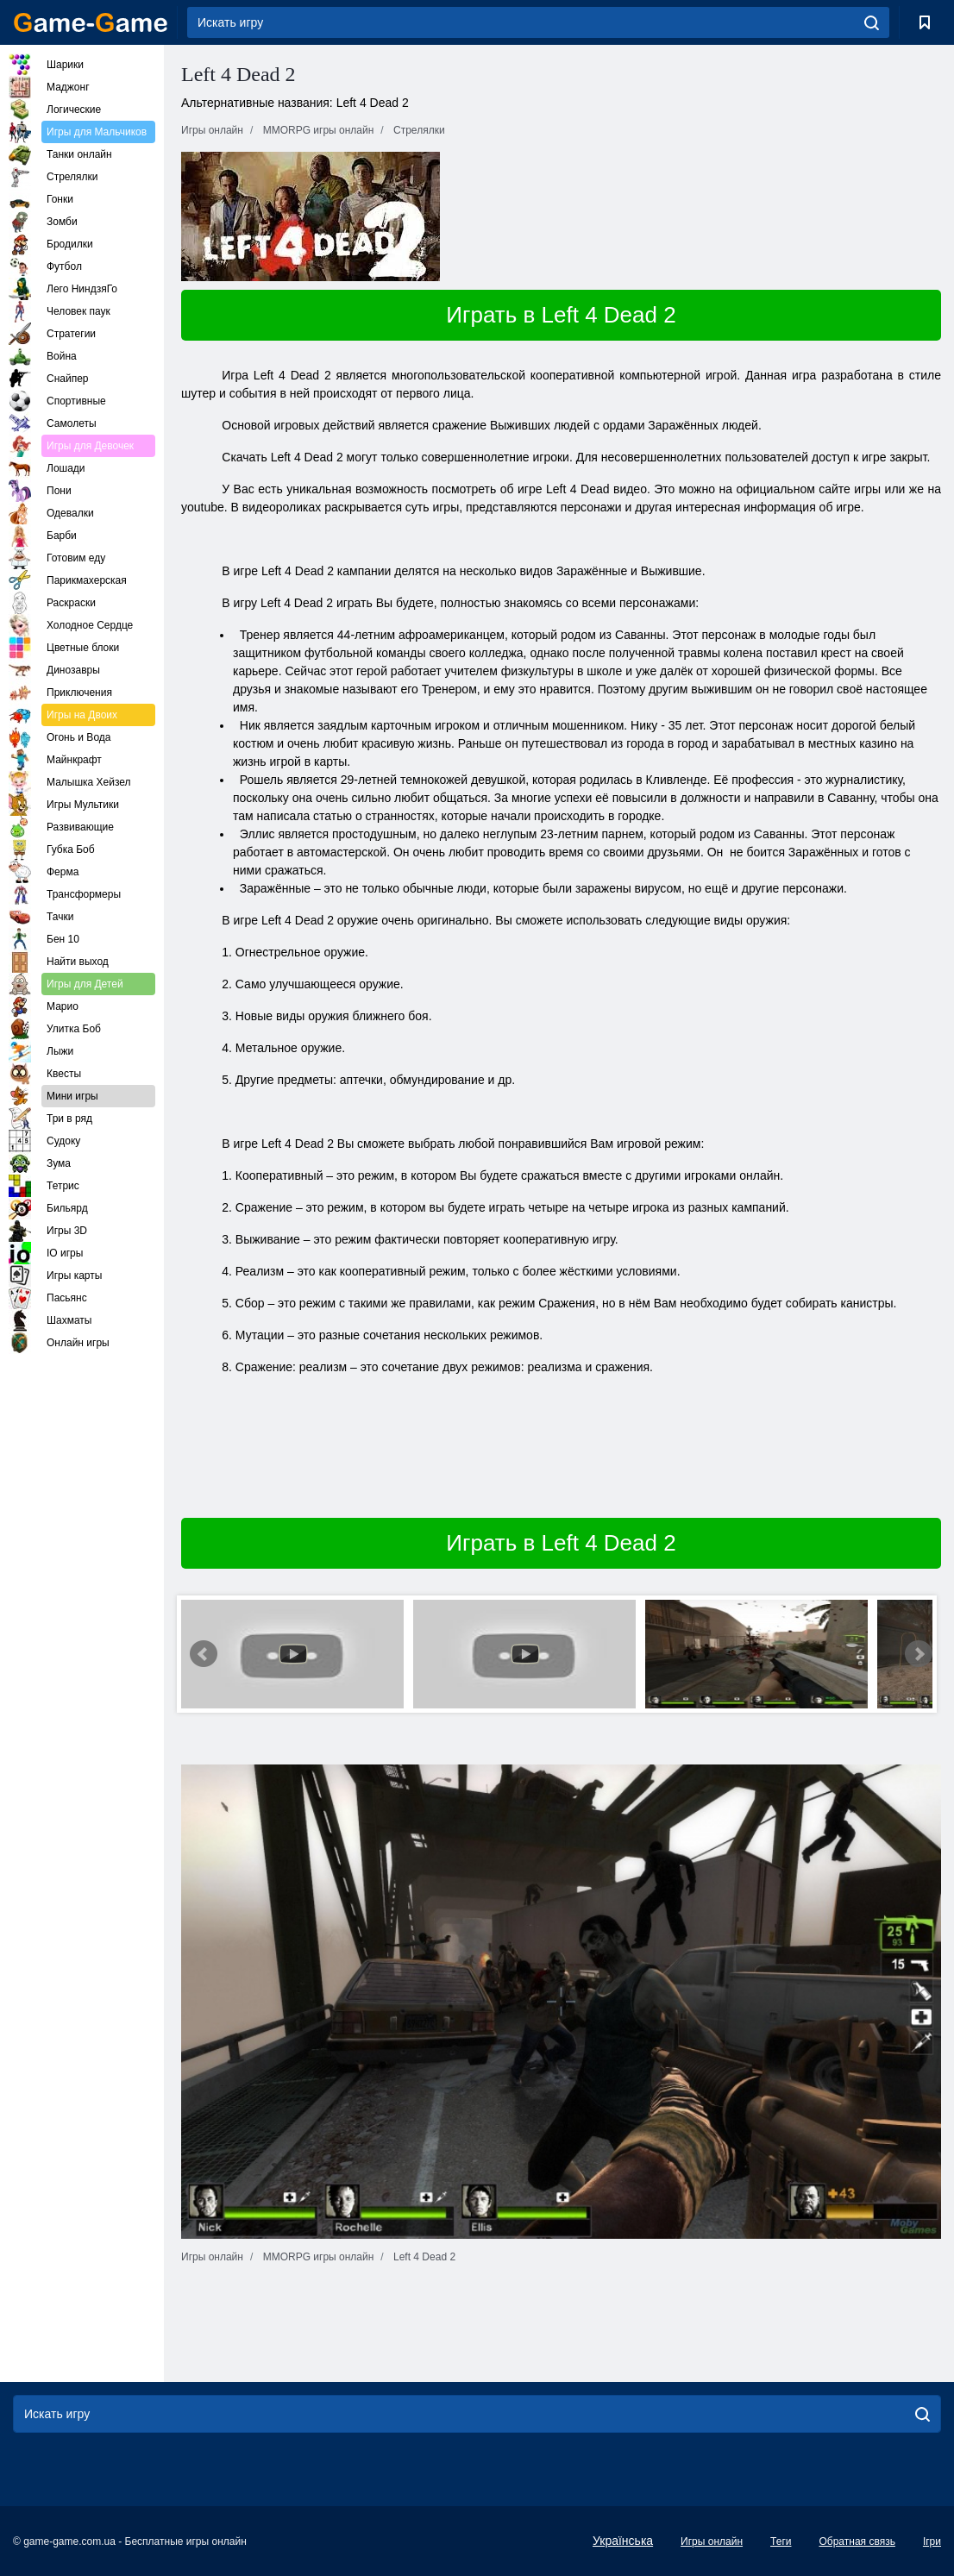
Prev (203, 1654)
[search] (871, 22)
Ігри (932, 2541)
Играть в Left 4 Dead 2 (560, 315)
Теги (780, 2541)
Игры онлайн (712, 2541)
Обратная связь (856, 2541)
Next (918, 1654)
